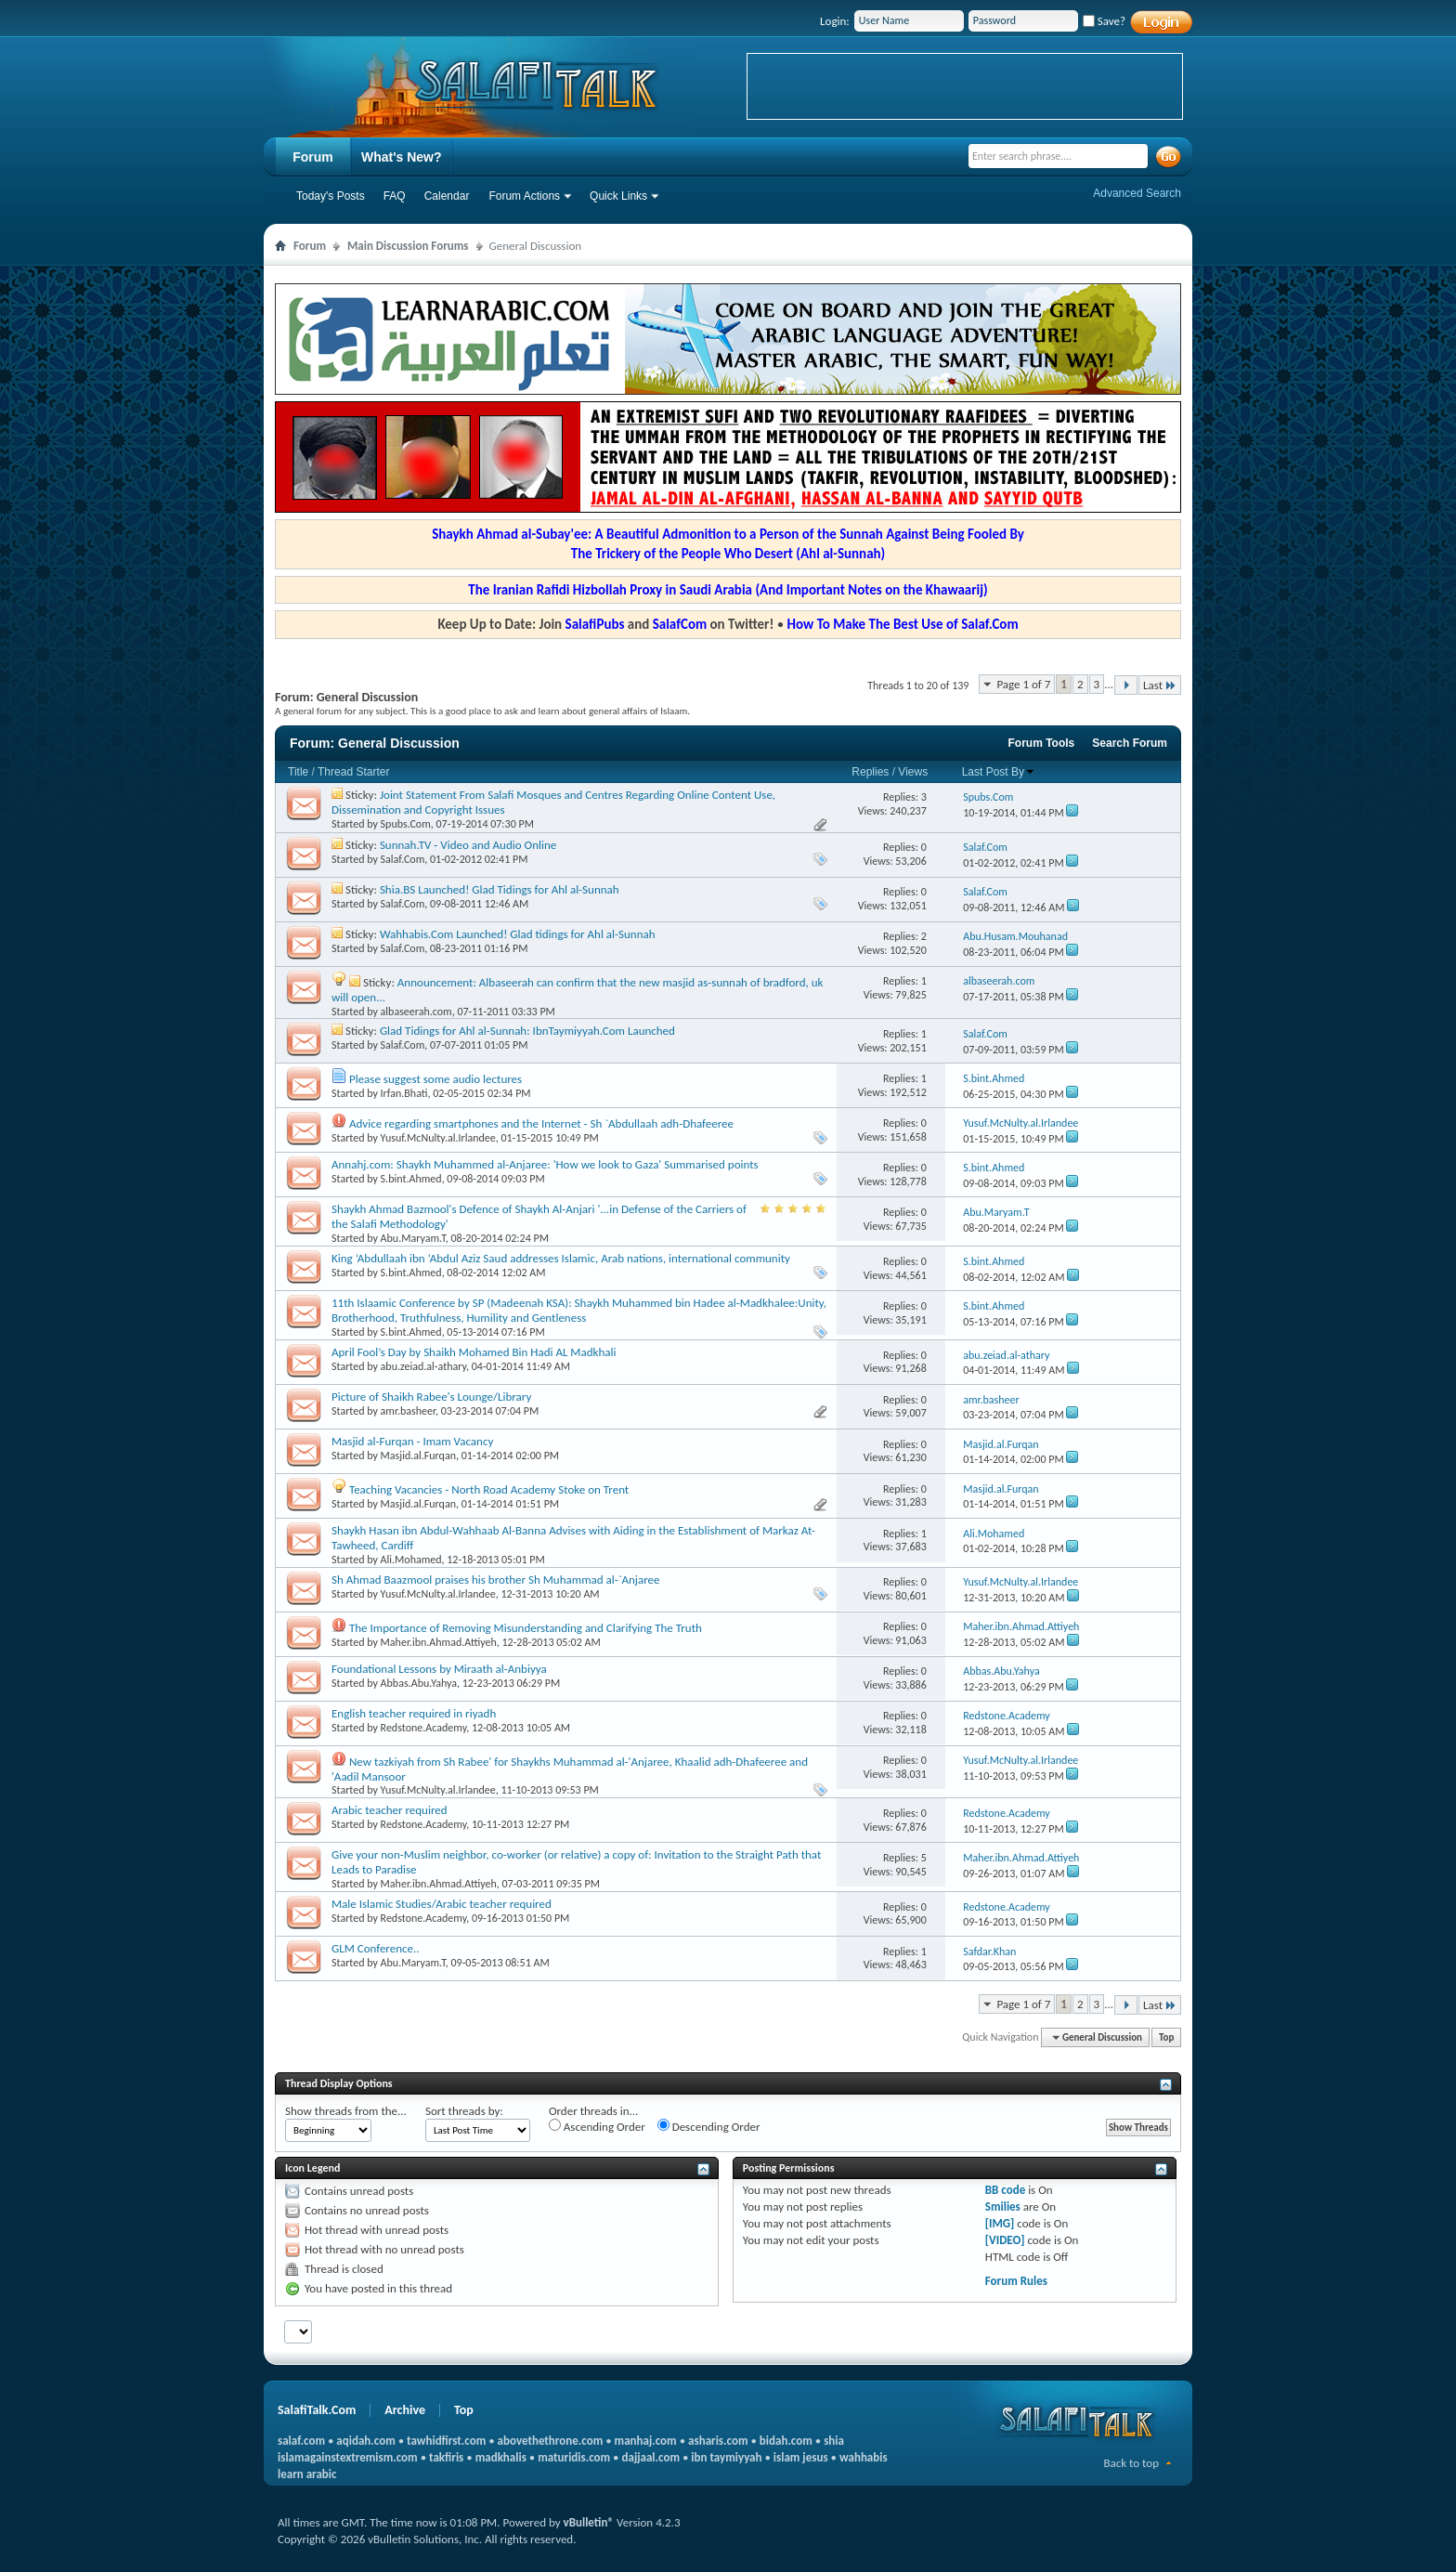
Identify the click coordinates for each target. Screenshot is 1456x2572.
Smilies (1002, 2206)
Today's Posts (330, 195)
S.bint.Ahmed (411, 1178)
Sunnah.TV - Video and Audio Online (468, 845)
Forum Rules (1016, 2281)
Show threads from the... (346, 2111)
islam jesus (801, 2457)
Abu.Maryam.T (413, 1238)
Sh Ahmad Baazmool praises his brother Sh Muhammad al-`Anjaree (495, 1579)
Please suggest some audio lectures (435, 1079)
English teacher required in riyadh (414, 1713)
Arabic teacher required (390, 1810)
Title (298, 771)
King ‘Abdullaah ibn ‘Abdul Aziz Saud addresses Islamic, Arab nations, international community (561, 1258)
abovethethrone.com (551, 2441)
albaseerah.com (416, 1011)
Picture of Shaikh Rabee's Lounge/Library (431, 1397)
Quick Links (618, 195)
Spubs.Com (406, 823)
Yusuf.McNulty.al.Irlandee (438, 1137)
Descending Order (708, 2126)
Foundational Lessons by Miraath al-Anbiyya (439, 1669)
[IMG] (1000, 2223)
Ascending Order (597, 2126)
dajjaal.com (651, 2457)
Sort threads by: (464, 2111)
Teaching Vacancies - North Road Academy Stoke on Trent (489, 1489)
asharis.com (718, 2441)
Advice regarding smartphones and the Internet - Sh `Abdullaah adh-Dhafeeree (541, 1123)
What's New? (401, 157)
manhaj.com (646, 2441)
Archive (404, 2410)
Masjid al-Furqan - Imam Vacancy (412, 1441)
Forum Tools (1041, 743)
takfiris (446, 2457)
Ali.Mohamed (411, 1559)
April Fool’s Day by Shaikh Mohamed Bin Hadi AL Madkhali (474, 1352)
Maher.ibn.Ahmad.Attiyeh (439, 1642)
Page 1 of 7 (1023, 684)
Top (1166, 2037)
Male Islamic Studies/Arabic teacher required (442, 1904)
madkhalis (500, 2457)
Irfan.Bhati (404, 1093)
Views (913, 771)
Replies (870, 771)
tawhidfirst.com (446, 2441)
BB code (1005, 2190)
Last (1159, 685)
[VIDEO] (1005, 2240)
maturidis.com (574, 2457)
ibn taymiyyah (726, 2457)
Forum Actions (524, 195)
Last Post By (998, 771)
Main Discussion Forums (408, 246)
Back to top (1131, 2463)
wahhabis (863, 2457)
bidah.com (786, 2441)
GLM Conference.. (376, 1948)
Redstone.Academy (424, 1727)
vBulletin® (589, 2522)
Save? (1104, 21)
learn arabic (307, 2474)
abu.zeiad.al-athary (423, 1366)
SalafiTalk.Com (317, 2410)
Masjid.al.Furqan (418, 1455)
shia (834, 2441)
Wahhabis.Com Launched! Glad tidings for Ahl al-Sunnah (518, 934)
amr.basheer (408, 1410)
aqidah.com (365, 2441)
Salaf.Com (403, 859)
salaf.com (301, 2441)
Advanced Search (1137, 193)
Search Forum (1129, 743)
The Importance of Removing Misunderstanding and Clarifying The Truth (525, 1628)
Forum (312, 157)
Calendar (447, 195)
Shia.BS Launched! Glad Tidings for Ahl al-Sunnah (499, 889)
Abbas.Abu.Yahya (419, 1683)
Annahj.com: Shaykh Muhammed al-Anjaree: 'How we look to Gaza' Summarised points (545, 1164)
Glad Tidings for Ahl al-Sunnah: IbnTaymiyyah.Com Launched (527, 1031)
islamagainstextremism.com (348, 2457)
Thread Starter (353, 771)
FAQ (395, 195)
